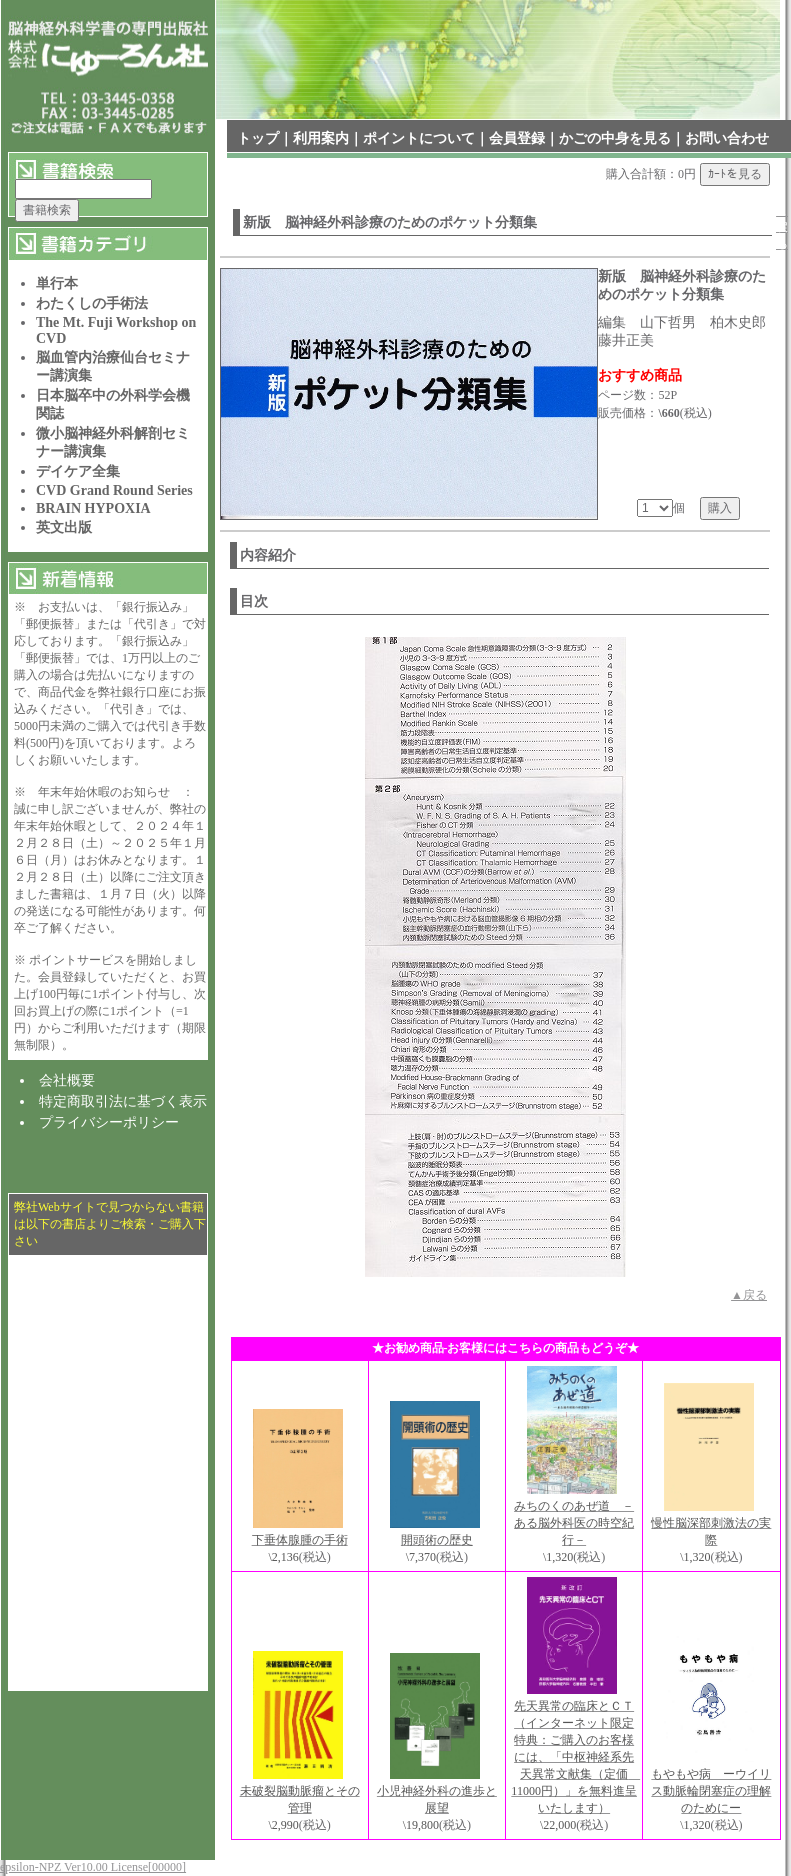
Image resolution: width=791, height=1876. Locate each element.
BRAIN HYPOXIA (93, 508)
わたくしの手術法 (92, 303)
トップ (258, 138)
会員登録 (517, 138)
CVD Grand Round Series (114, 490)
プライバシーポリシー (109, 1122)
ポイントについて (419, 138)
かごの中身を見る (615, 138)
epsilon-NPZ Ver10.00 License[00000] (93, 1867)
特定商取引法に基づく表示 (123, 1101)
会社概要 (67, 1080)
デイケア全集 (78, 471)
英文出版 (64, 527)
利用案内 (321, 138)
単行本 (57, 283)
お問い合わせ (727, 138)
